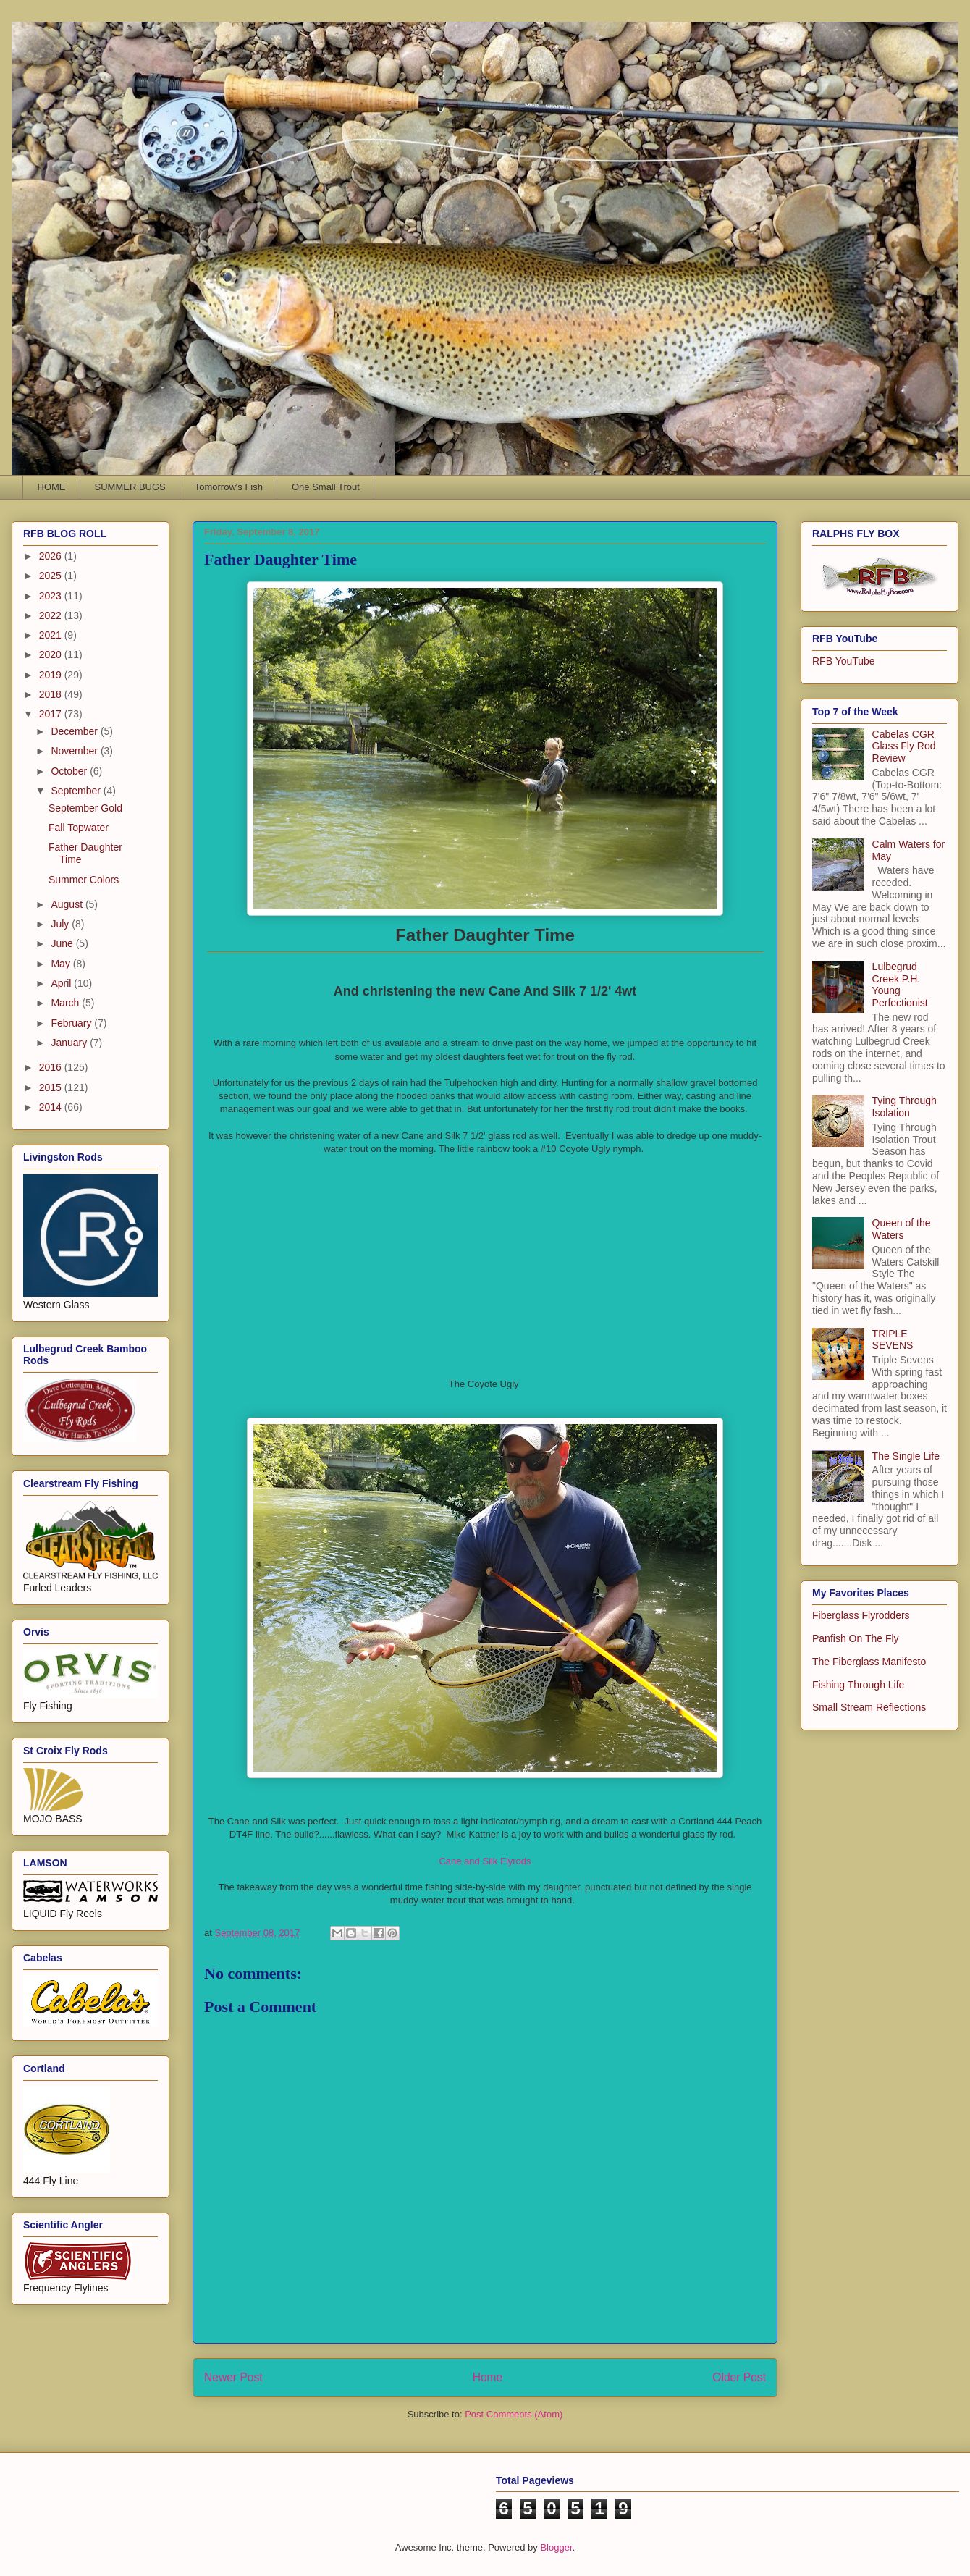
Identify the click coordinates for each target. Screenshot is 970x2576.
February (72, 1023)
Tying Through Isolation (904, 1107)
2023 (51, 596)
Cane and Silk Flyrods (485, 1861)
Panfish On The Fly (855, 1638)
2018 (51, 694)
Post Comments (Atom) (513, 2414)
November (75, 751)
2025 (51, 575)
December (75, 731)
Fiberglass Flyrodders (861, 1615)
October (70, 771)
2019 (51, 675)
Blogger (556, 2547)
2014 (51, 1107)
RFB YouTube (843, 661)
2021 (51, 635)
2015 (51, 1087)
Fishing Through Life (858, 1685)
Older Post (739, 2377)
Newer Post (233, 2377)
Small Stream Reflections (869, 1707)
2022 (51, 615)
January (70, 1042)
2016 (51, 1067)
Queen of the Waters (901, 1229)
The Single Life (906, 1456)
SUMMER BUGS (130, 486)
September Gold (85, 808)
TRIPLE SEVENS (893, 1340)
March (66, 1003)
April (62, 983)
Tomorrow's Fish (229, 486)
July (61, 924)
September (77, 790)
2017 (51, 714)
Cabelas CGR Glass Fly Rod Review (904, 746)
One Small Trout (326, 486)
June (63, 943)
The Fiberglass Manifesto (869, 1661)
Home (488, 2377)
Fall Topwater (78, 827)
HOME (52, 486)
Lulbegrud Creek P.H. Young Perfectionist (900, 985)
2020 (51, 654)
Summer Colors (83, 879)
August (68, 904)
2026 (51, 556)
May (61, 963)
